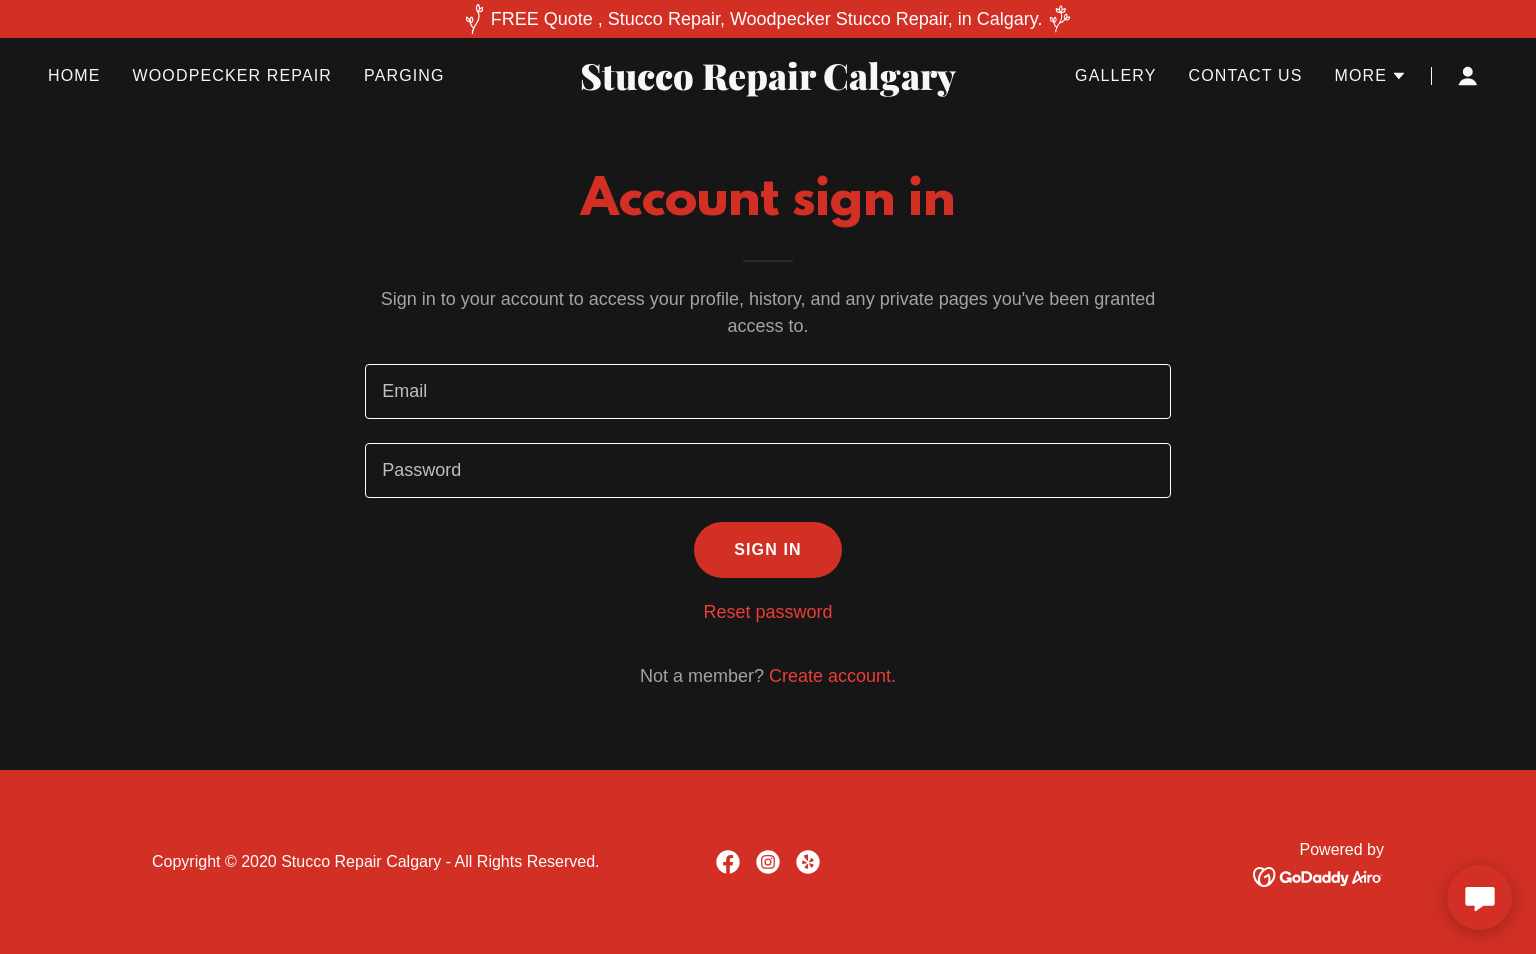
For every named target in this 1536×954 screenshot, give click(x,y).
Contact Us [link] (1246, 75)
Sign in (768, 549)
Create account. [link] (832, 676)
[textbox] (767, 391)
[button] (1370, 76)
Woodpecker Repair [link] (232, 75)
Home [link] (74, 75)
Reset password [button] (767, 612)
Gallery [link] (1115, 75)
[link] (768, 84)
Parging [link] (404, 75)
